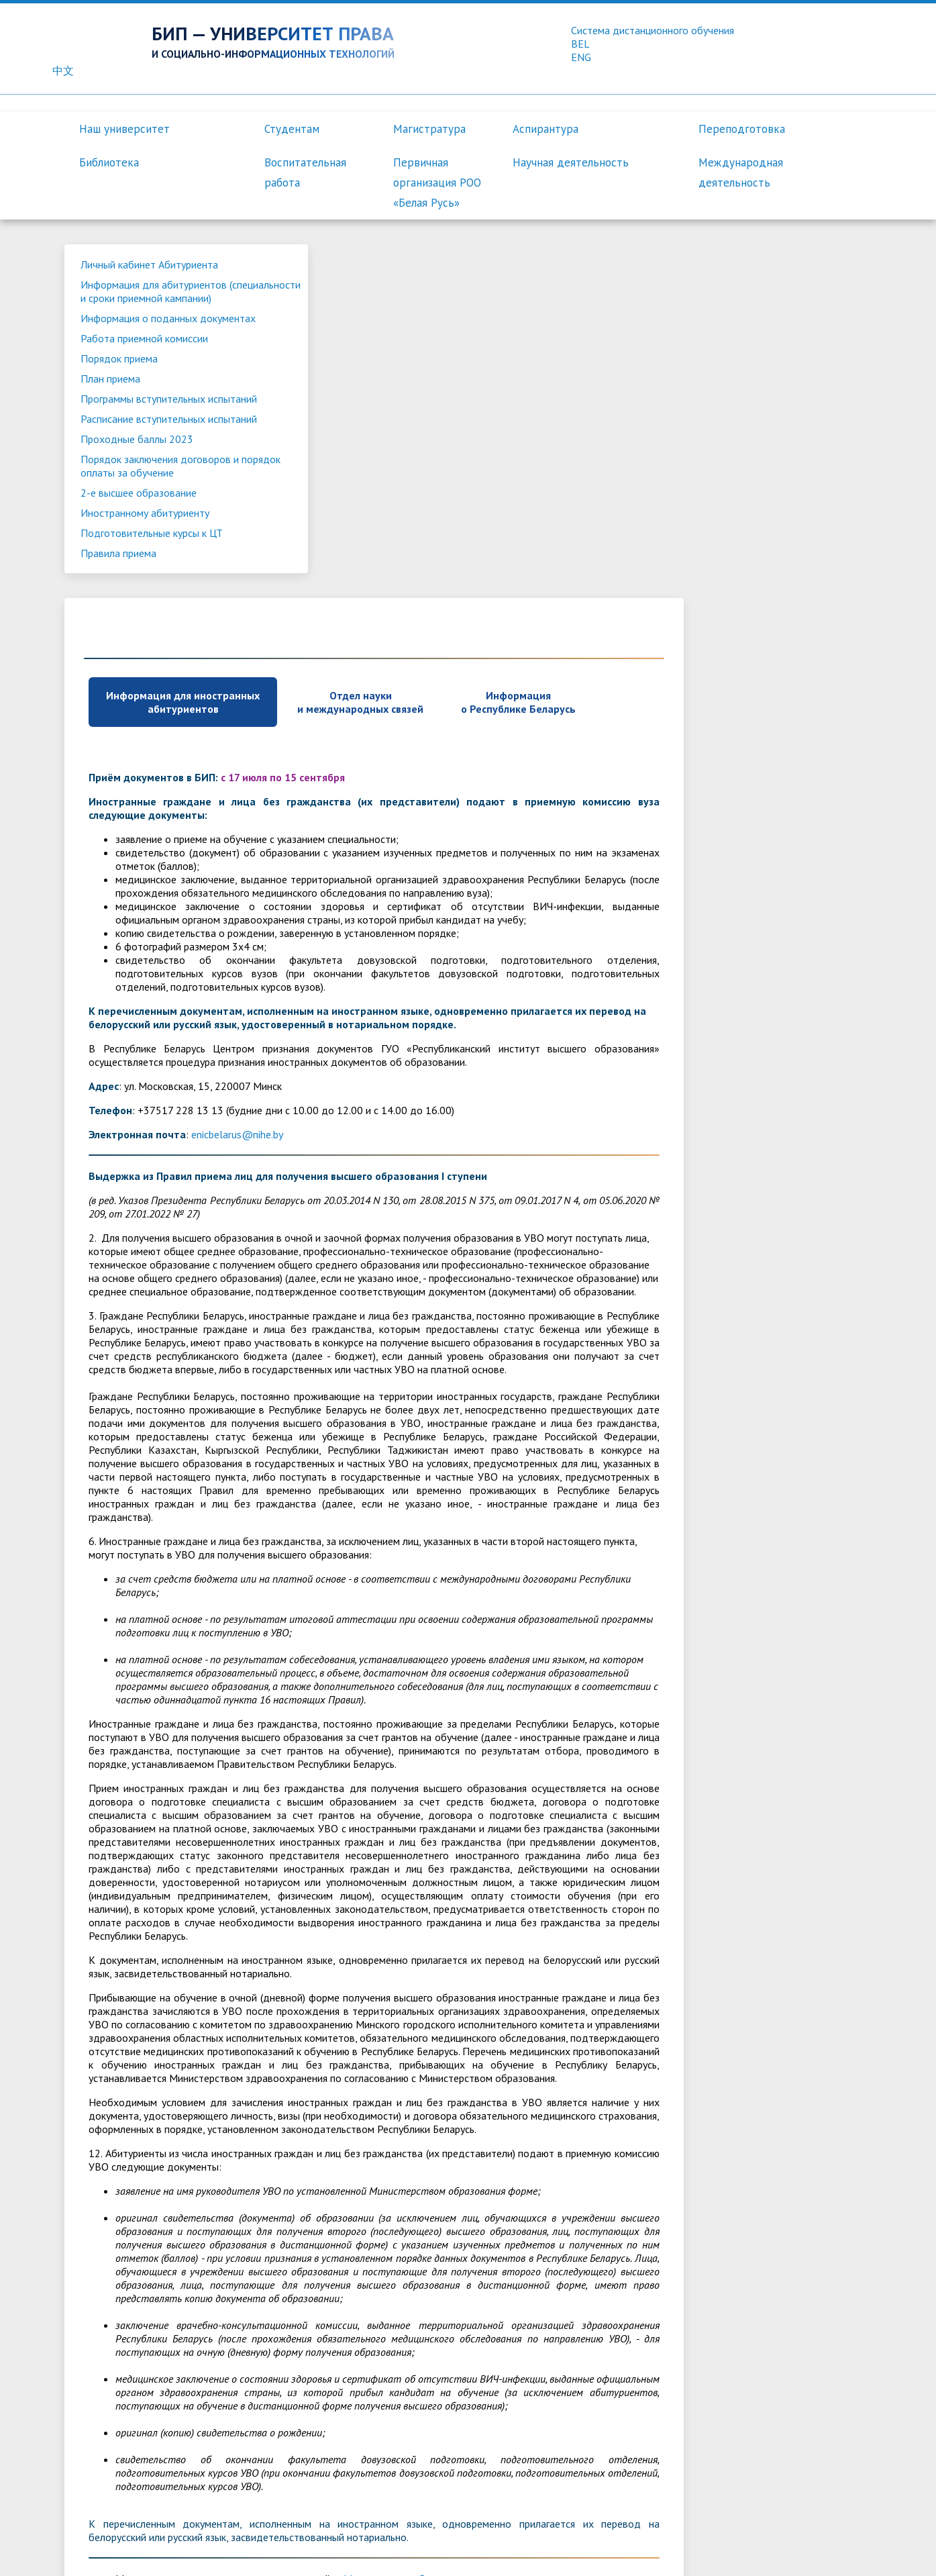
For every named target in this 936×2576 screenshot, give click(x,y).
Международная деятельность (740, 172)
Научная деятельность (571, 162)
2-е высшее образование (140, 548)
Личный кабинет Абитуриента (150, 266)
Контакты (498, 2553)
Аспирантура (545, 128)
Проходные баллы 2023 (138, 494)
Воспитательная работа (305, 172)
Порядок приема (120, 387)
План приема (112, 407)
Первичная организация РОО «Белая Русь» (437, 182)
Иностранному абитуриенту (146, 568)
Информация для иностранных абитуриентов (393, 351)
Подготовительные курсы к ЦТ (153, 588)
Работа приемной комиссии (145, 367)
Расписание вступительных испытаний (144, 467)
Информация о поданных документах (140, 340)
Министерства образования (618, 2268)
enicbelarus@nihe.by (447, 783)
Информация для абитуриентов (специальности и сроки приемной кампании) (160, 300)
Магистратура (429, 128)
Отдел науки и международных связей (570, 351)
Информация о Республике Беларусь (728, 351)
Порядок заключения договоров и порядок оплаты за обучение (161, 521)
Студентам (291, 128)
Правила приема (120, 608)
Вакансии (555, 2553)
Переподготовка (741, 128)
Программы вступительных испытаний (144, 434)
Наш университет (124, 128)
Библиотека (109, 162)
